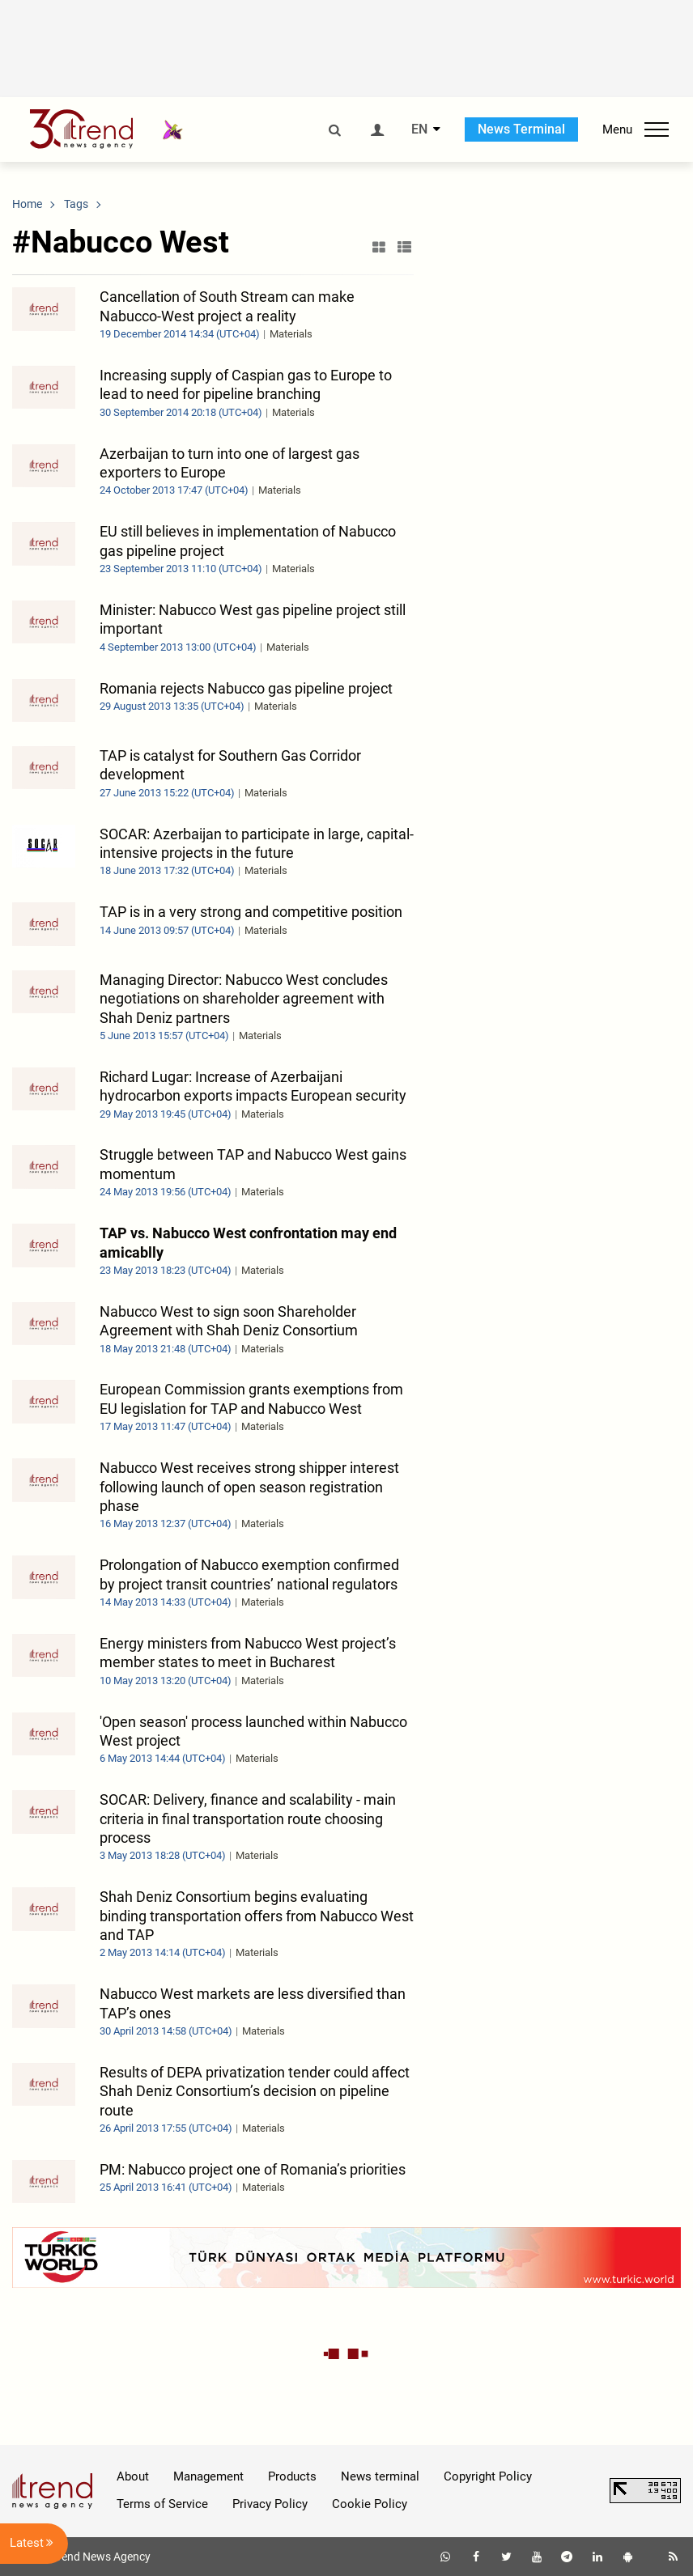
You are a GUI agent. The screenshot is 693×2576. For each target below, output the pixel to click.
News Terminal (521, 129)
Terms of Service (162, 2504)
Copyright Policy (488, 2476)
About (133, 2476)
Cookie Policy (369, 2504)
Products (292, 2476)
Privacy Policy (270, 2504)
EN (419, 129)
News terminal (380, 2476)
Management (208, 2476)
